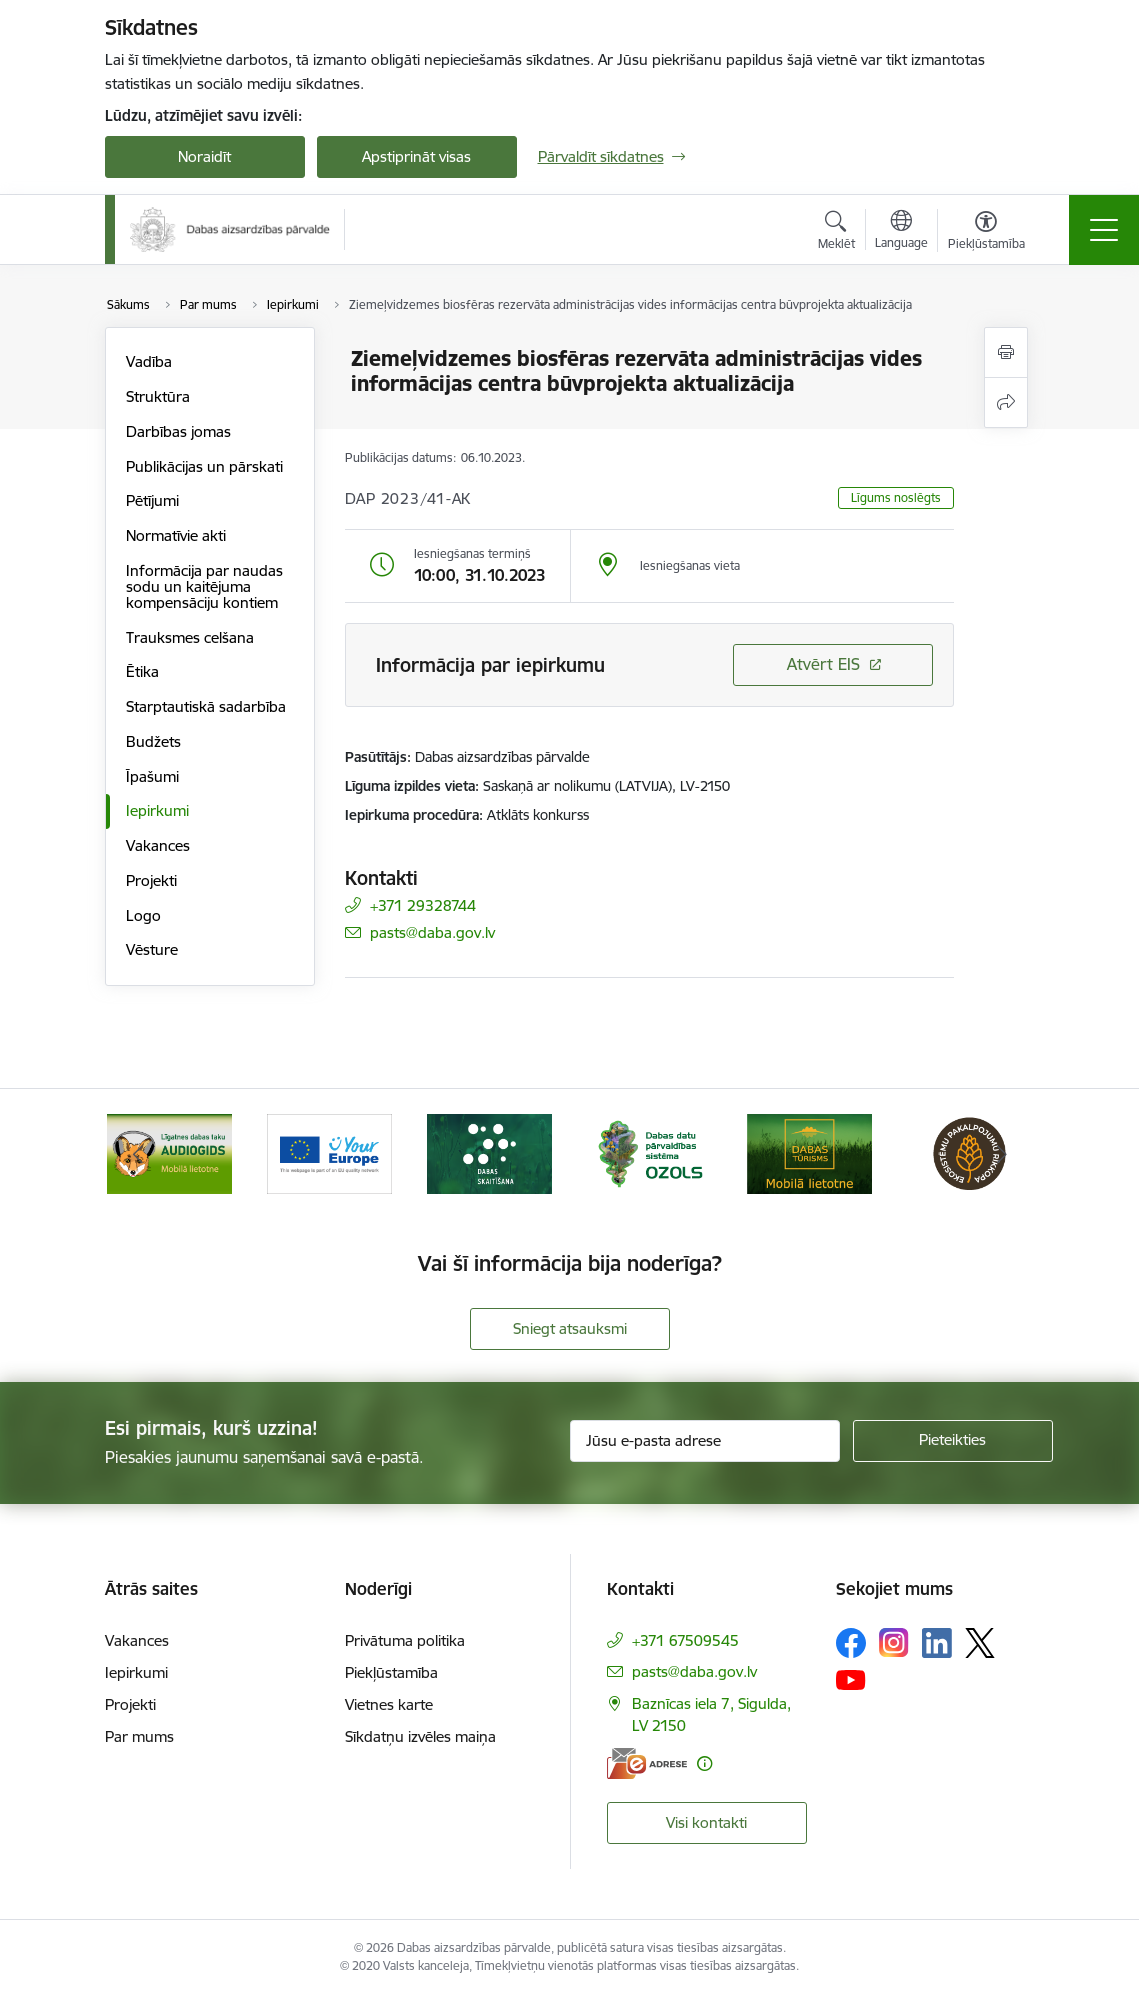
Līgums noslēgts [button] (896, 497)
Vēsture (152, 949)
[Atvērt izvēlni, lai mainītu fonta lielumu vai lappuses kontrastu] (986, 233)
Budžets (153, 741)
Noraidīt (204, 156)
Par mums (139, 1736)
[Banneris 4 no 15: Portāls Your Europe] (490, 1152)
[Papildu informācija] (704, 1763)
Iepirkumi (157, 810)
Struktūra (158, 396)
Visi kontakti (706, 1822)
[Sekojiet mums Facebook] (851, 1643)
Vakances (158, 845)
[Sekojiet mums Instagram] (894, 1642)
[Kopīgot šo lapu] (1006, 402)
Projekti (151, 880)
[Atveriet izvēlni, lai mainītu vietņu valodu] (901, 232)
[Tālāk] (1002, 1154)
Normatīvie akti (176, 535)
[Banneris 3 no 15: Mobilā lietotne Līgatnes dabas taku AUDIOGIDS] (330, 1152)
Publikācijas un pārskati (204, 466)
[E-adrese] (647, 1763)
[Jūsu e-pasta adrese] (705, 1441)
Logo (143, 915)
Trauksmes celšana (190, 637)
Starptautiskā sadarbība (206, 706)
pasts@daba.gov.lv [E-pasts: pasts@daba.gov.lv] (432, 932)
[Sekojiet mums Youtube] (851, 1679)
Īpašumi (152, 776)
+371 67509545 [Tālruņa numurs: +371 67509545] (685, 1640)
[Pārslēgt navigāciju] (1104, 230)
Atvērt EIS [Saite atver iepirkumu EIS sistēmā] (823, 664)
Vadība (149, 361)
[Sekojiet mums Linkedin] (937, 1643)
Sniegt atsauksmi (570, 1328)
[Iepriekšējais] (138, 1154)
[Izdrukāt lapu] (1006, 352)
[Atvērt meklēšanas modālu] (836, 233)
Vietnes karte (389, 1704)
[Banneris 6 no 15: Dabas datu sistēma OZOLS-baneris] (810, 1152)
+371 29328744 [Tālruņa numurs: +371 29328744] (423, 905)
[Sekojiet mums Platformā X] (980, 1643)
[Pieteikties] (953, 1441)
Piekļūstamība (391, 1672)
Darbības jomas (178, 431)
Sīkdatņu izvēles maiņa (420, 1736)
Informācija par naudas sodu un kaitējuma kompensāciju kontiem (204, 586)
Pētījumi (152, 500)
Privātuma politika (405, 1640)
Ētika (142, 671)
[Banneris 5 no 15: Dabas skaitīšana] (650, 1152)
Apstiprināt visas (416, 156)
